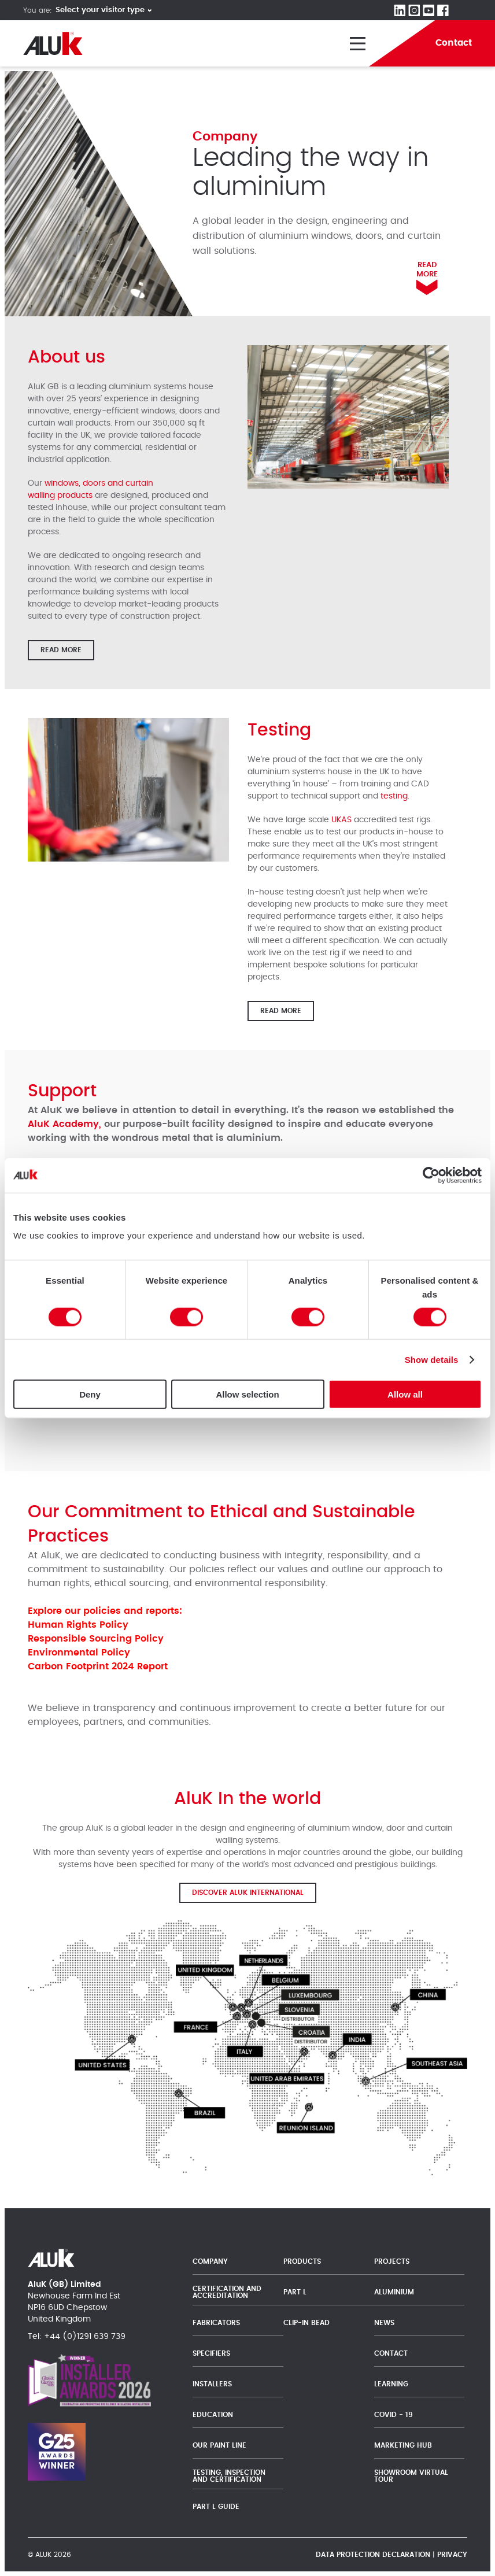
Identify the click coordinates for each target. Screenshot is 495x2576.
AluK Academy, (64, 1124)
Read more (61, 649)
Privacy (452, 2554)
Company (210, 2261)
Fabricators (216, 2322)
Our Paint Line (219, 2445)
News (384, 2322)
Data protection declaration (373, 2554)
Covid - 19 (393, 2414)
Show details (432, 1359)
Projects (391, 2261)
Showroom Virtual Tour (411, 2476)
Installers (212, 2384)
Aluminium (394, 2292)
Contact (391, 2353)
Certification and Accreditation (227, 2292)
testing (394, 796)
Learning (391, 2384)
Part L (294, 2292)
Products (302, 2261)
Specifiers (211, 2353)
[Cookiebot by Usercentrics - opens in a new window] (431, 1175)
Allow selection (247, 1394)
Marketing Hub (403, 2445)
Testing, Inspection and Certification (229, 2476)
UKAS (341, 820)
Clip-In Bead (306, 2322)
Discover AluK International (248, 1892)
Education (213, 2414)
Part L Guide (217, 2506)
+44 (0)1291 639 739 (84, 2337)
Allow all (405, 1394)
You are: (37, 10)
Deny (90, 1394)
